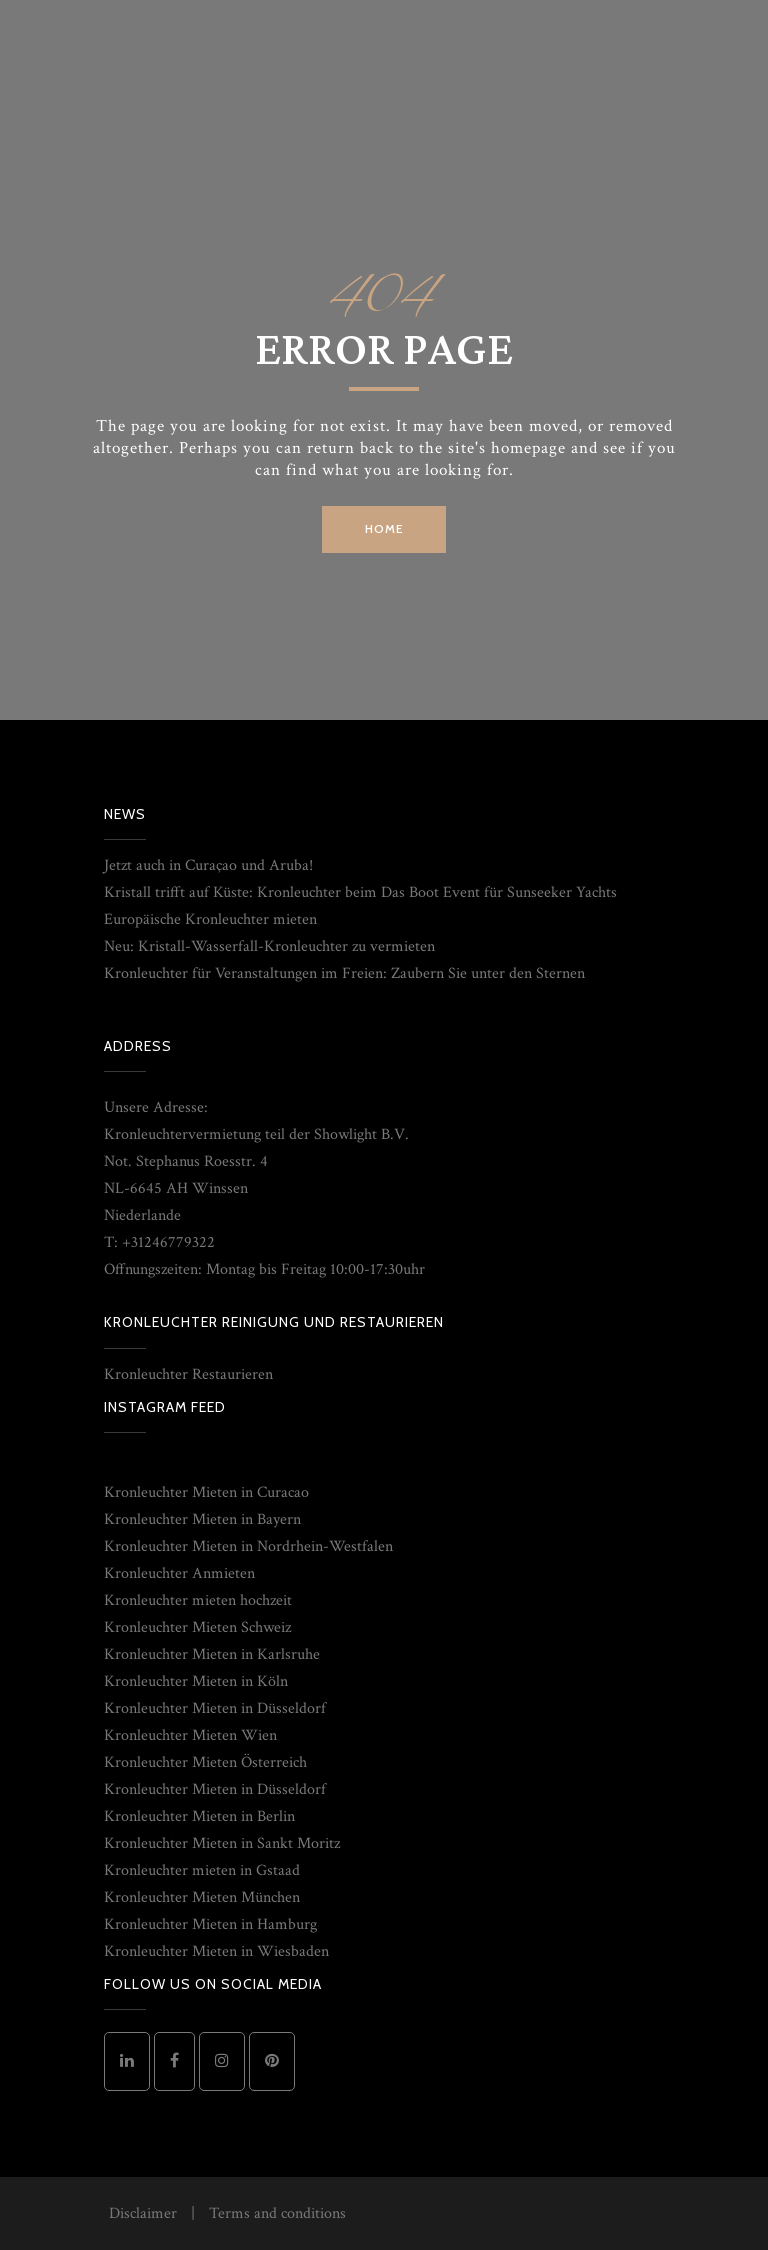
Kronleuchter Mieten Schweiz (197, 1627)
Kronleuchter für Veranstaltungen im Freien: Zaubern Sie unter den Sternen (344, 973)
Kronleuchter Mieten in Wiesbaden (216, 1951)
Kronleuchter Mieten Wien (190, 1735)
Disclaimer (143, 2213)
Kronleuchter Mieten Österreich (205, 1762)
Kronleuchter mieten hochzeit (198, 1600)
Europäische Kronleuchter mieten (210, 919)
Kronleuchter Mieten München (202, 1897)
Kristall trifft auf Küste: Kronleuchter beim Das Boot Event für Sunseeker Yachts (360, 892)
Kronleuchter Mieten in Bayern (202, 1519)
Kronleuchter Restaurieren (188, 1374)
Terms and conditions (277, 2213)
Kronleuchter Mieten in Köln (196, 1681)
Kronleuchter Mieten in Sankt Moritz (222, 1843)
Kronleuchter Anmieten (179, 1573)
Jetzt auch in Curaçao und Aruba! (208, 865)
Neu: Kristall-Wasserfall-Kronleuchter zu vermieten (269, 946)
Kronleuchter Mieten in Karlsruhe (212, 1654)
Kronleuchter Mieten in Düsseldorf (215, 1708)
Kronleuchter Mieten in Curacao (206, 1492)
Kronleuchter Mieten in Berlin (199, 1816)
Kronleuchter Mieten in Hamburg (210, 1924)
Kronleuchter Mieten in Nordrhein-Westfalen (248, 1546)
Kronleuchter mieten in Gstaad (202, 1870)
